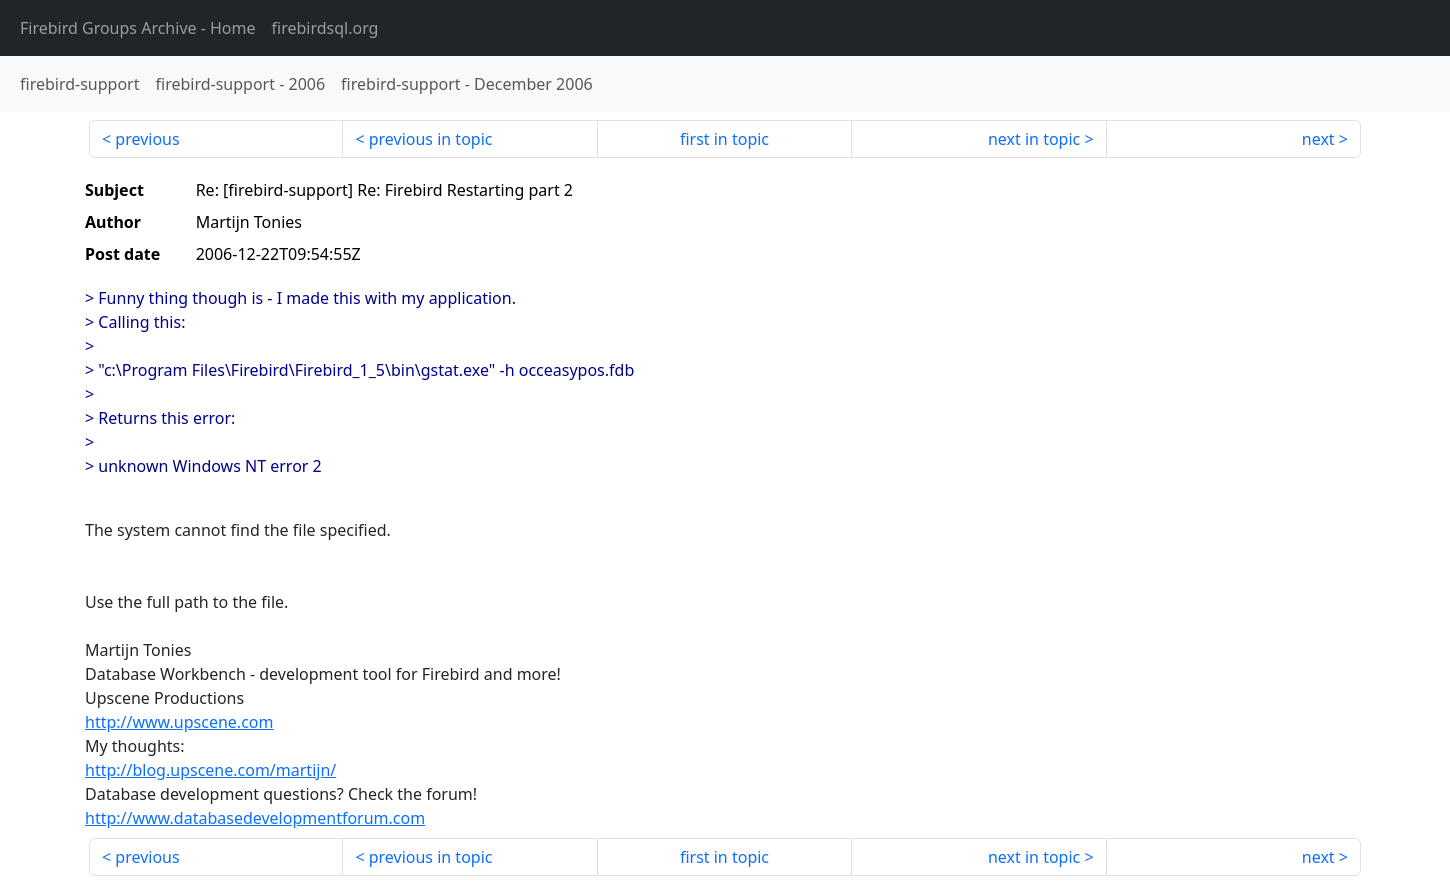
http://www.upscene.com (179, 722)
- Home (138, 28)
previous (147, 139)
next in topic (1034, 139)
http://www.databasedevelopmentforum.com (255, 818)
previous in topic (431, 139)
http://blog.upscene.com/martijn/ (210, 770)
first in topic (724, 139)
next (1318, 139)
